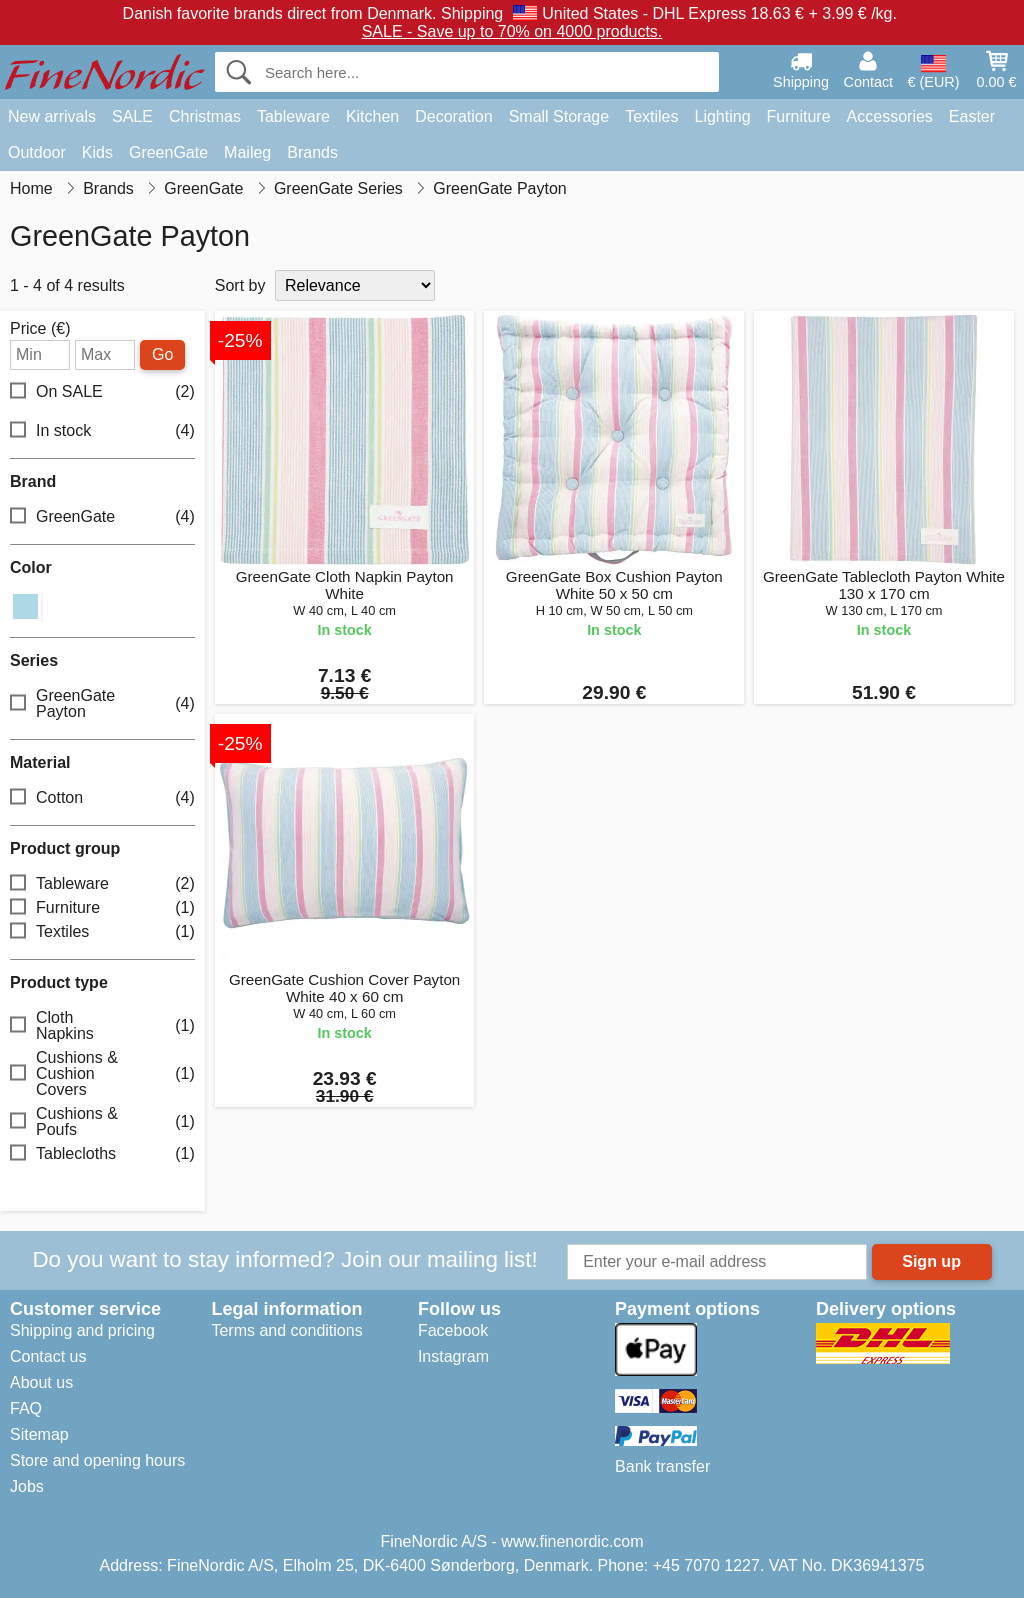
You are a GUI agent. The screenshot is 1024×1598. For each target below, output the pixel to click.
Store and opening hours (97, 1460)
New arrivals (52, 116)
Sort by (240, 285)
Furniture (799, 116)
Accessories (890, 116)
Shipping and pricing (82, 1330)
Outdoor (37, 152)
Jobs (27, 1486)
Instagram (453, 1356)
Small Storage (559, 116)
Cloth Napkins (102, 1025)
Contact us (48, 1356)
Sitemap (39, 1434)
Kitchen (372, 116)
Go (162, 354)
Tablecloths (102, 1153)
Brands (312, 152)
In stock (102, 430)
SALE (132, 116)
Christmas (205, 116)
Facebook (453, 1330)
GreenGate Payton (102, 703)
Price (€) (40, 329)
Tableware (293, 116)
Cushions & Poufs (102, 1121)
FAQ (26, 1408)
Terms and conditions (286, 1330)
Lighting (723, 116)
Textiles (651, 116)
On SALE (102, 391)
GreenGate (168, 152)
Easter (972, 116)
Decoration (453, 116)
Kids (97, 152)
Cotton (102, 797)
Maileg (247, 152)
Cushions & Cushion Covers (102, 1073)
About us (41, 1382)
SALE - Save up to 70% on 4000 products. (512, 31)
